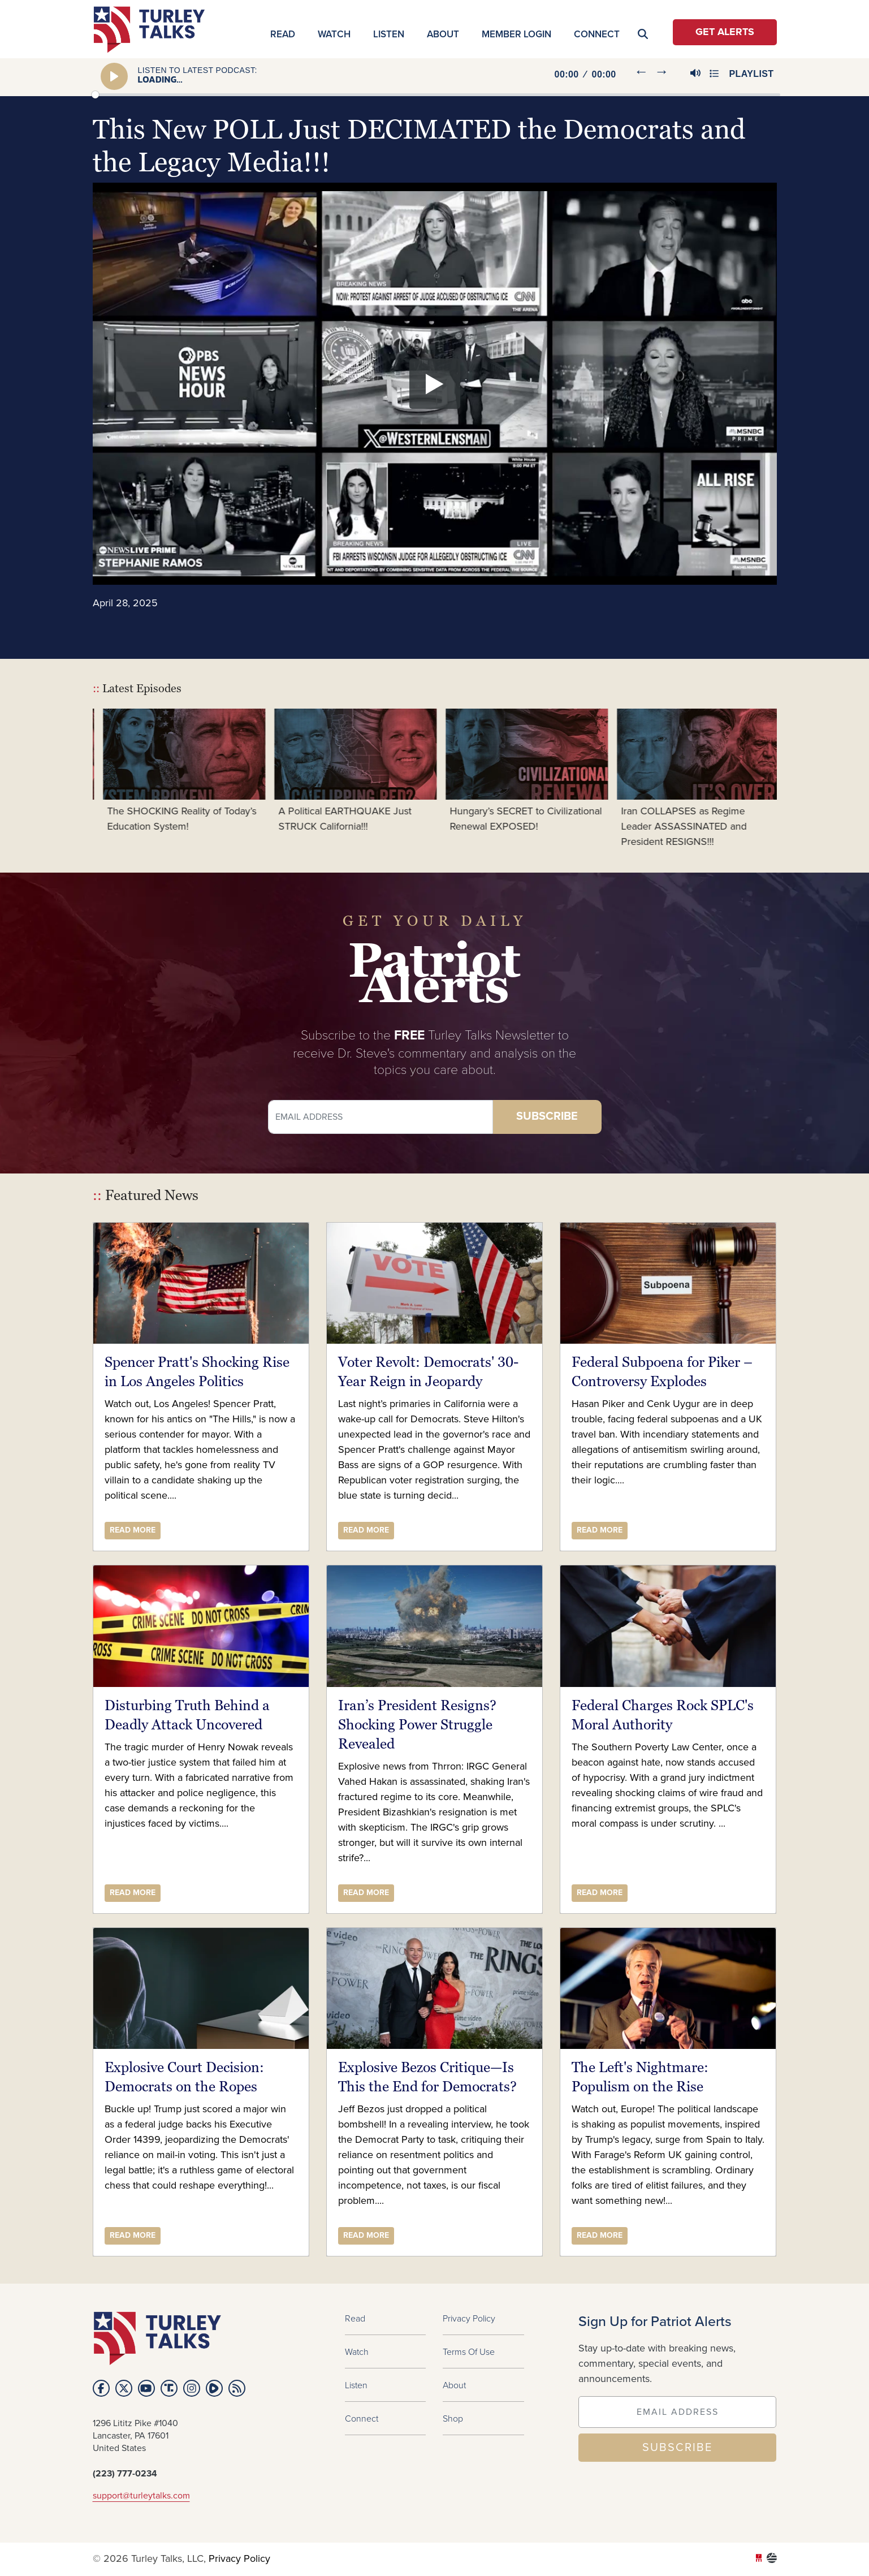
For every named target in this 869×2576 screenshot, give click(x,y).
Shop (453, 2418)
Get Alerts (724, 32)
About (443, 34)
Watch (334, 34)
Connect (597, 34)
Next (785, 779)
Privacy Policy (469, 2318)
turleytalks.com (153, 30)
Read (282, 34)
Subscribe (547, 1117)
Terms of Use (469, 2351)
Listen (388, 34)
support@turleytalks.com (141, 2495)
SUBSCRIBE (677, 2447)
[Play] (114, 76)
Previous (84, 779)
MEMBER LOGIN (516, 34)
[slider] (436, 94)
